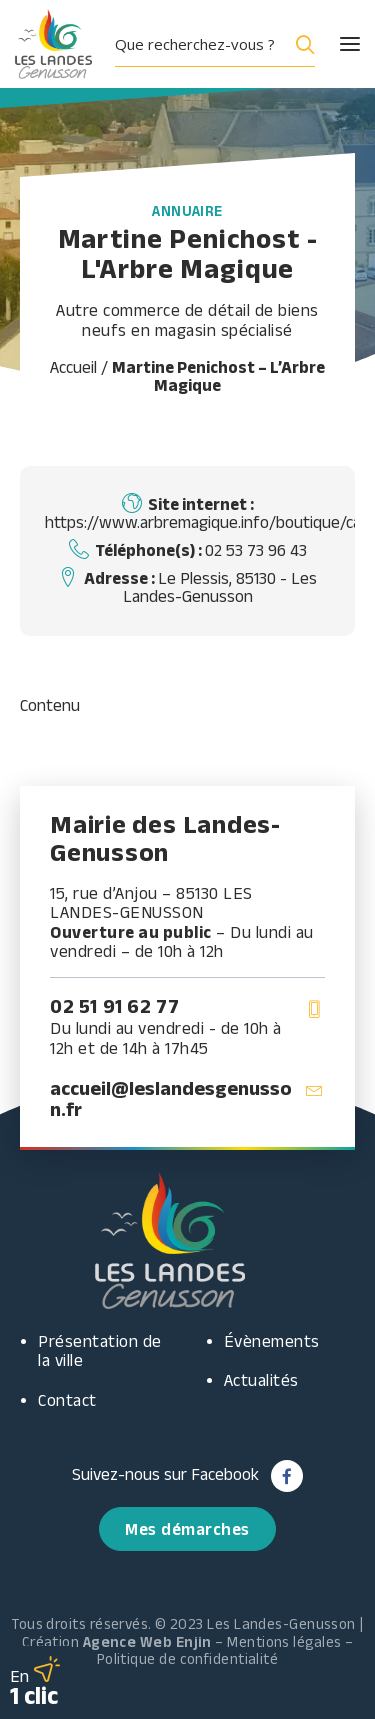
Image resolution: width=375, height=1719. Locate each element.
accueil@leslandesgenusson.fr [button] (171, 1098)
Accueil (73, 367)
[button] (332, 44)
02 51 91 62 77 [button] (114, 1006)
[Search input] (198, 44)
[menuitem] (222, 44)
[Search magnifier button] (301, 44)
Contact (67, 1400)
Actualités (261, 1380)
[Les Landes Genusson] (53, 44)
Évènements (272, 1341)
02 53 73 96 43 (256, 550)
